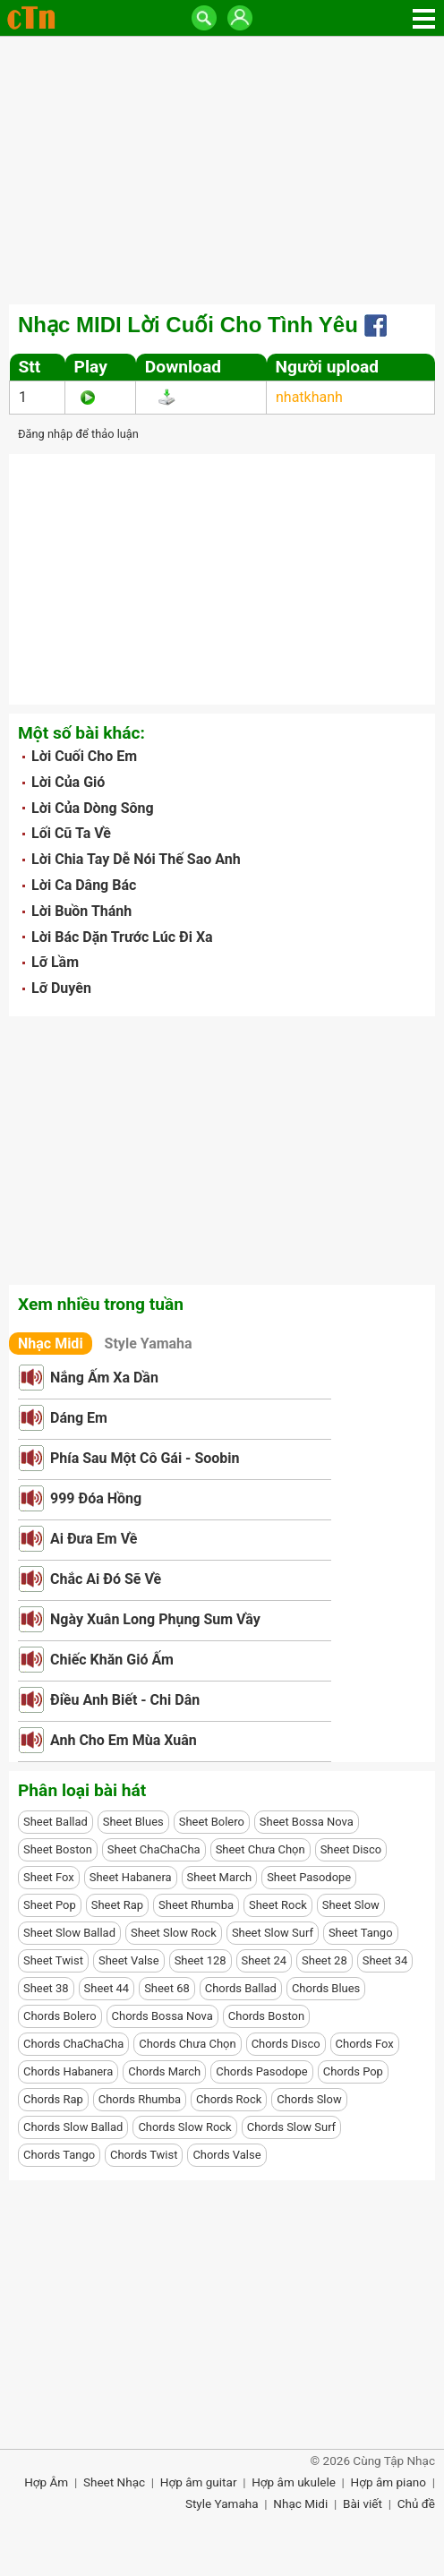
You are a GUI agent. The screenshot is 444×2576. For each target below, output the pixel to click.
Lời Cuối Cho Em (84, 756)
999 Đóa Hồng (95, 1498)
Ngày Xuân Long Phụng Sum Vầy (155, 1619)
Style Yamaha (148, 1343)
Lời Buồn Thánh (81, 911)
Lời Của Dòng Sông (92, 808)
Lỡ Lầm (55, 962)
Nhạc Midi (50, 1343)
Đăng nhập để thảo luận (78, 434)
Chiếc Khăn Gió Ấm (112, 1659)
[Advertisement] (222, 170)
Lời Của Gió (68, 782)
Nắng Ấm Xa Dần (104, 1377)
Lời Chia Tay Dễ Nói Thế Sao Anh (136, 859)
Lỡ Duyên (61, 988)
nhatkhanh (309, 397)
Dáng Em (78, 1417)
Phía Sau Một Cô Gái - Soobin (145, 1458)
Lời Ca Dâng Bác (83, 885)
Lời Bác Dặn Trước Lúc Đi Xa (122, 937)
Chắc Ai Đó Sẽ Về (105, 1579)
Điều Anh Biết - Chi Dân (125, 1699)
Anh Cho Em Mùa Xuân (123, 1740)
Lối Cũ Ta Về (71, 833)
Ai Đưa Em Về (93, 1538)
